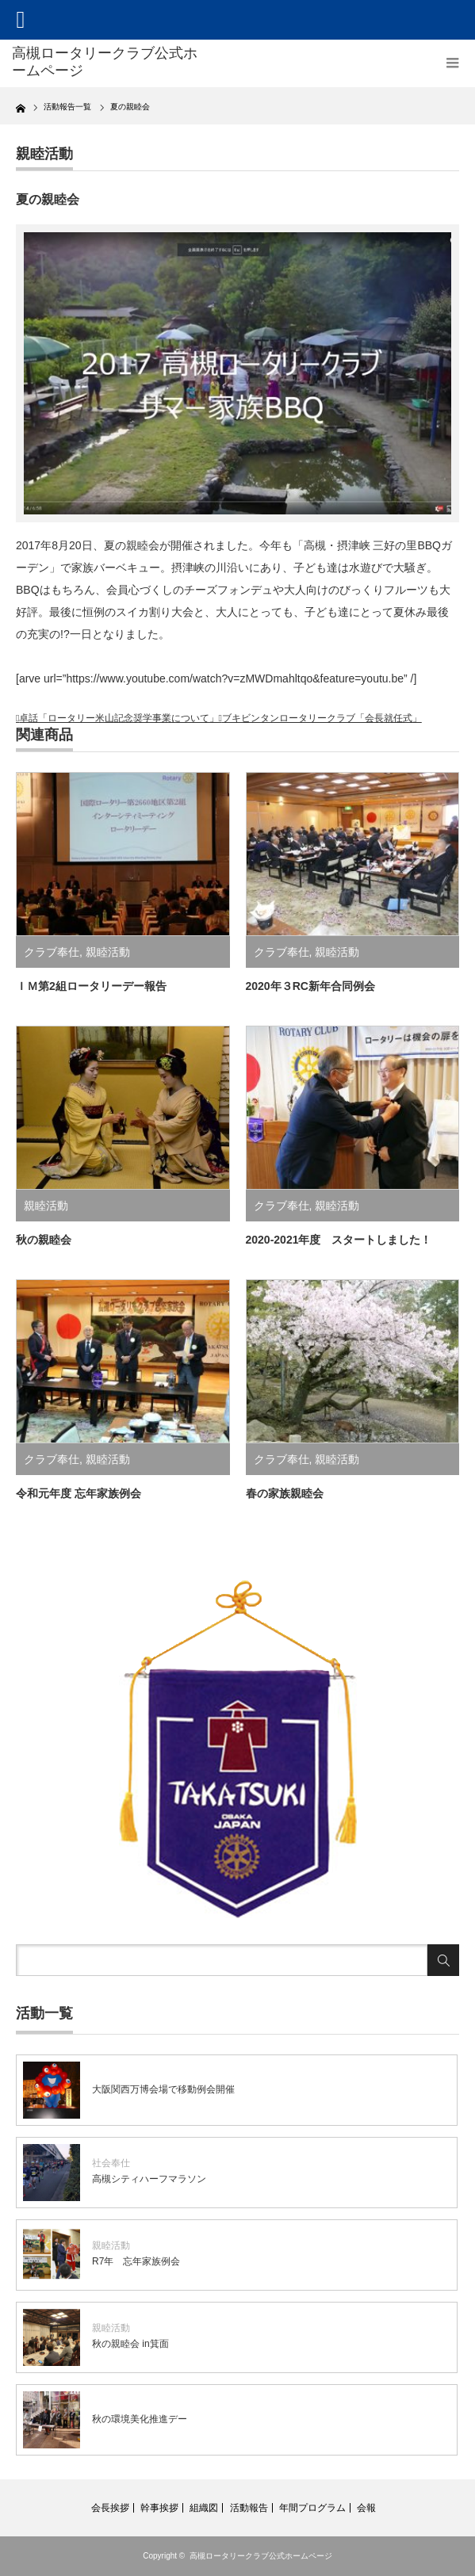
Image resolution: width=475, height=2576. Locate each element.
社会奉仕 (111, 2163)
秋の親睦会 (43, 1239)
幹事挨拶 (159, 2508)
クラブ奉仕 (51, 952)
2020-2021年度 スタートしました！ (339, 1239)
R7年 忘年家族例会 (136, 2261)
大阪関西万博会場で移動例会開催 (163, 2089)
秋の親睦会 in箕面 (130, 2343)
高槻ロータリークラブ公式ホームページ (261, 2555)
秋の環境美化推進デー (139, 2419)
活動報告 (249, 2508)
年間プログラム (312, 2508)
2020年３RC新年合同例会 (310, 986)
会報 (366, 2508)
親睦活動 (44, 154)
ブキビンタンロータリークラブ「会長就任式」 (322, 718)
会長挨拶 (110, 2508)
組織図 (204, 2508)
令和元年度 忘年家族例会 (78, 1493)
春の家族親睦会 (285, 1493)
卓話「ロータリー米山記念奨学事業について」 (119, 718)
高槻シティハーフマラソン (149, 2178)
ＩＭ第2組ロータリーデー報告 (91, 986)
